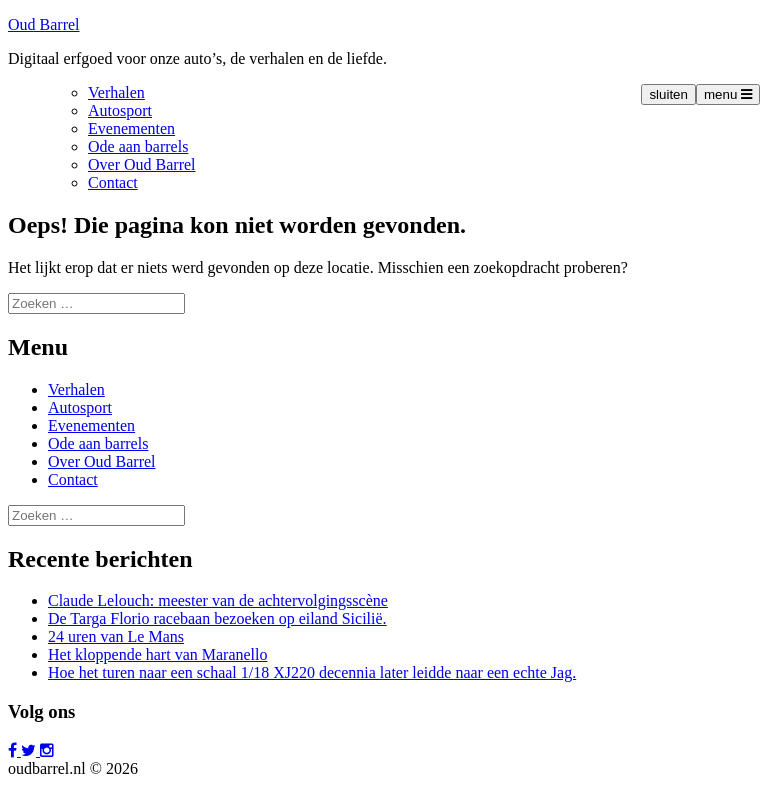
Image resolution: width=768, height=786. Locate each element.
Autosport (120, 110)
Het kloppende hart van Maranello (157, 654)
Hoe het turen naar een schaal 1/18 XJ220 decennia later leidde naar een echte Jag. (312, 672)
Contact (113, 182)
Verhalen (116, 92)
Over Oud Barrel (142, 164)
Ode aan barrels (138, 146)
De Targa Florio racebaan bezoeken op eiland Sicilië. (217, 618)
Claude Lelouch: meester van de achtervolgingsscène (218, 600)
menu (728, 94)
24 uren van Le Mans (116, 636)
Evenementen (131, 128)
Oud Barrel (44, 24)
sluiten (668, 94)
